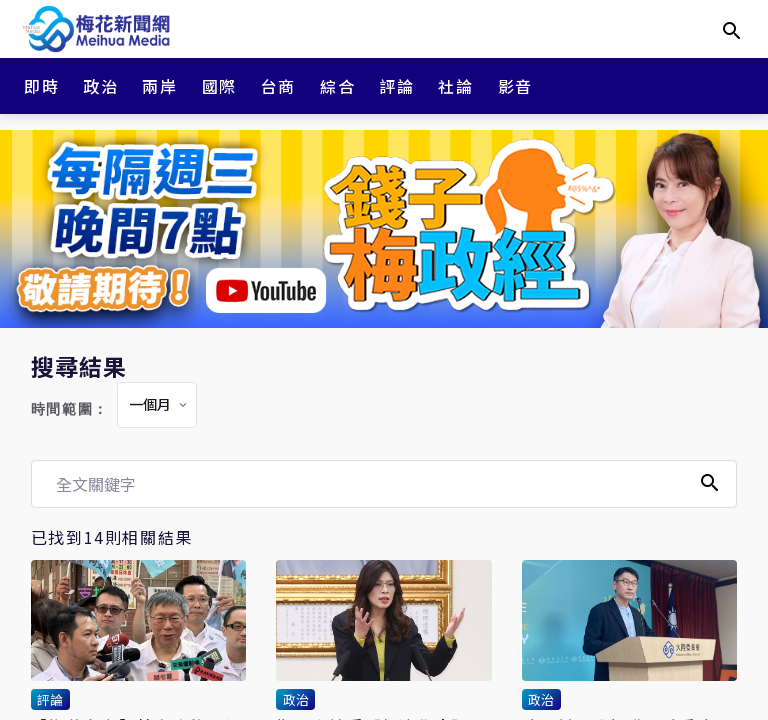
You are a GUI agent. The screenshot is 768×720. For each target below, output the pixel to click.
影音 (515, 86)
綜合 (337, 86)
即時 (41, 86)
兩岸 (159, 86)
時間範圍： (70, 409)
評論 (396, 86)
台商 (278, 86)
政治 (100, 86)
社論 (455, 86)
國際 (219, 86)
